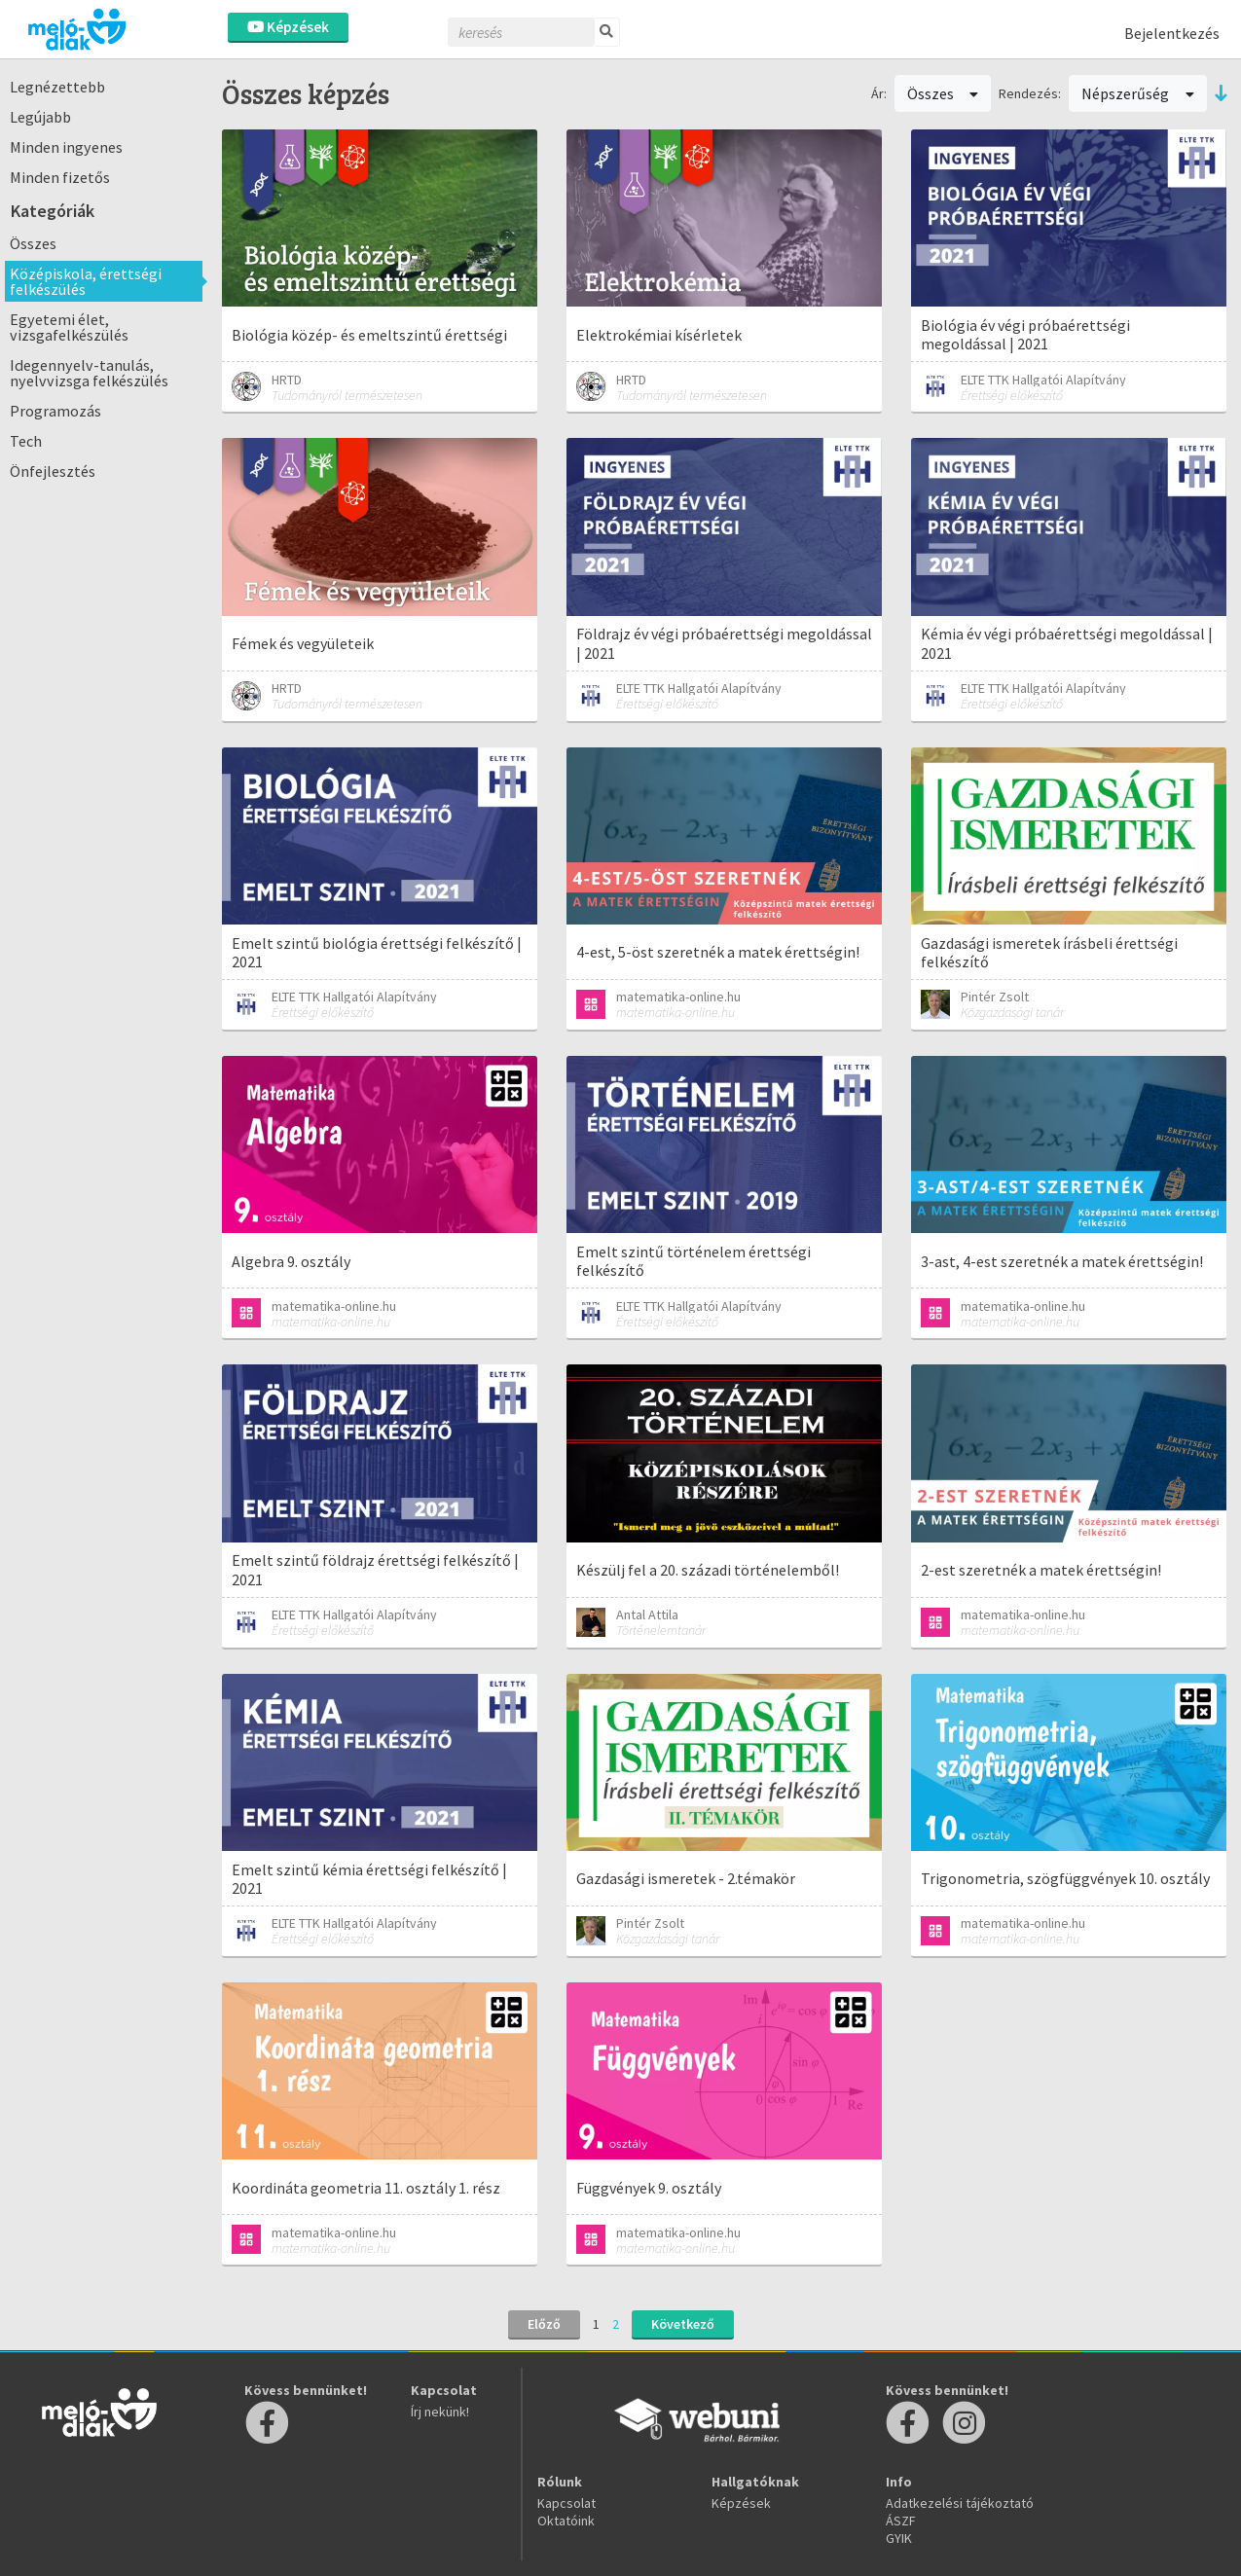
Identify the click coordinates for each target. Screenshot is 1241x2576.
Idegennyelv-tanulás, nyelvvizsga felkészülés (89, 372)
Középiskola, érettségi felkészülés (86, 281)
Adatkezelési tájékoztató (960, 2503)
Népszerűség (1137, 93)
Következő (682, 2324)
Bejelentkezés (1172, 33)
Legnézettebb (57, 86)
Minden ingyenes (66, 147)
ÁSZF (901, 2520)
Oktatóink (566, 2520)
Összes (33, 243)
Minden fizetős (60, 177)
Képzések (288, 27)
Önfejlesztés (52, 471)
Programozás (55, 410)
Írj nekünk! (440, 2411)
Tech (26, 441)
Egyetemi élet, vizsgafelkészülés (69, 327)
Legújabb (40, 117)
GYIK (899, 2538)
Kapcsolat (566, 2503)
